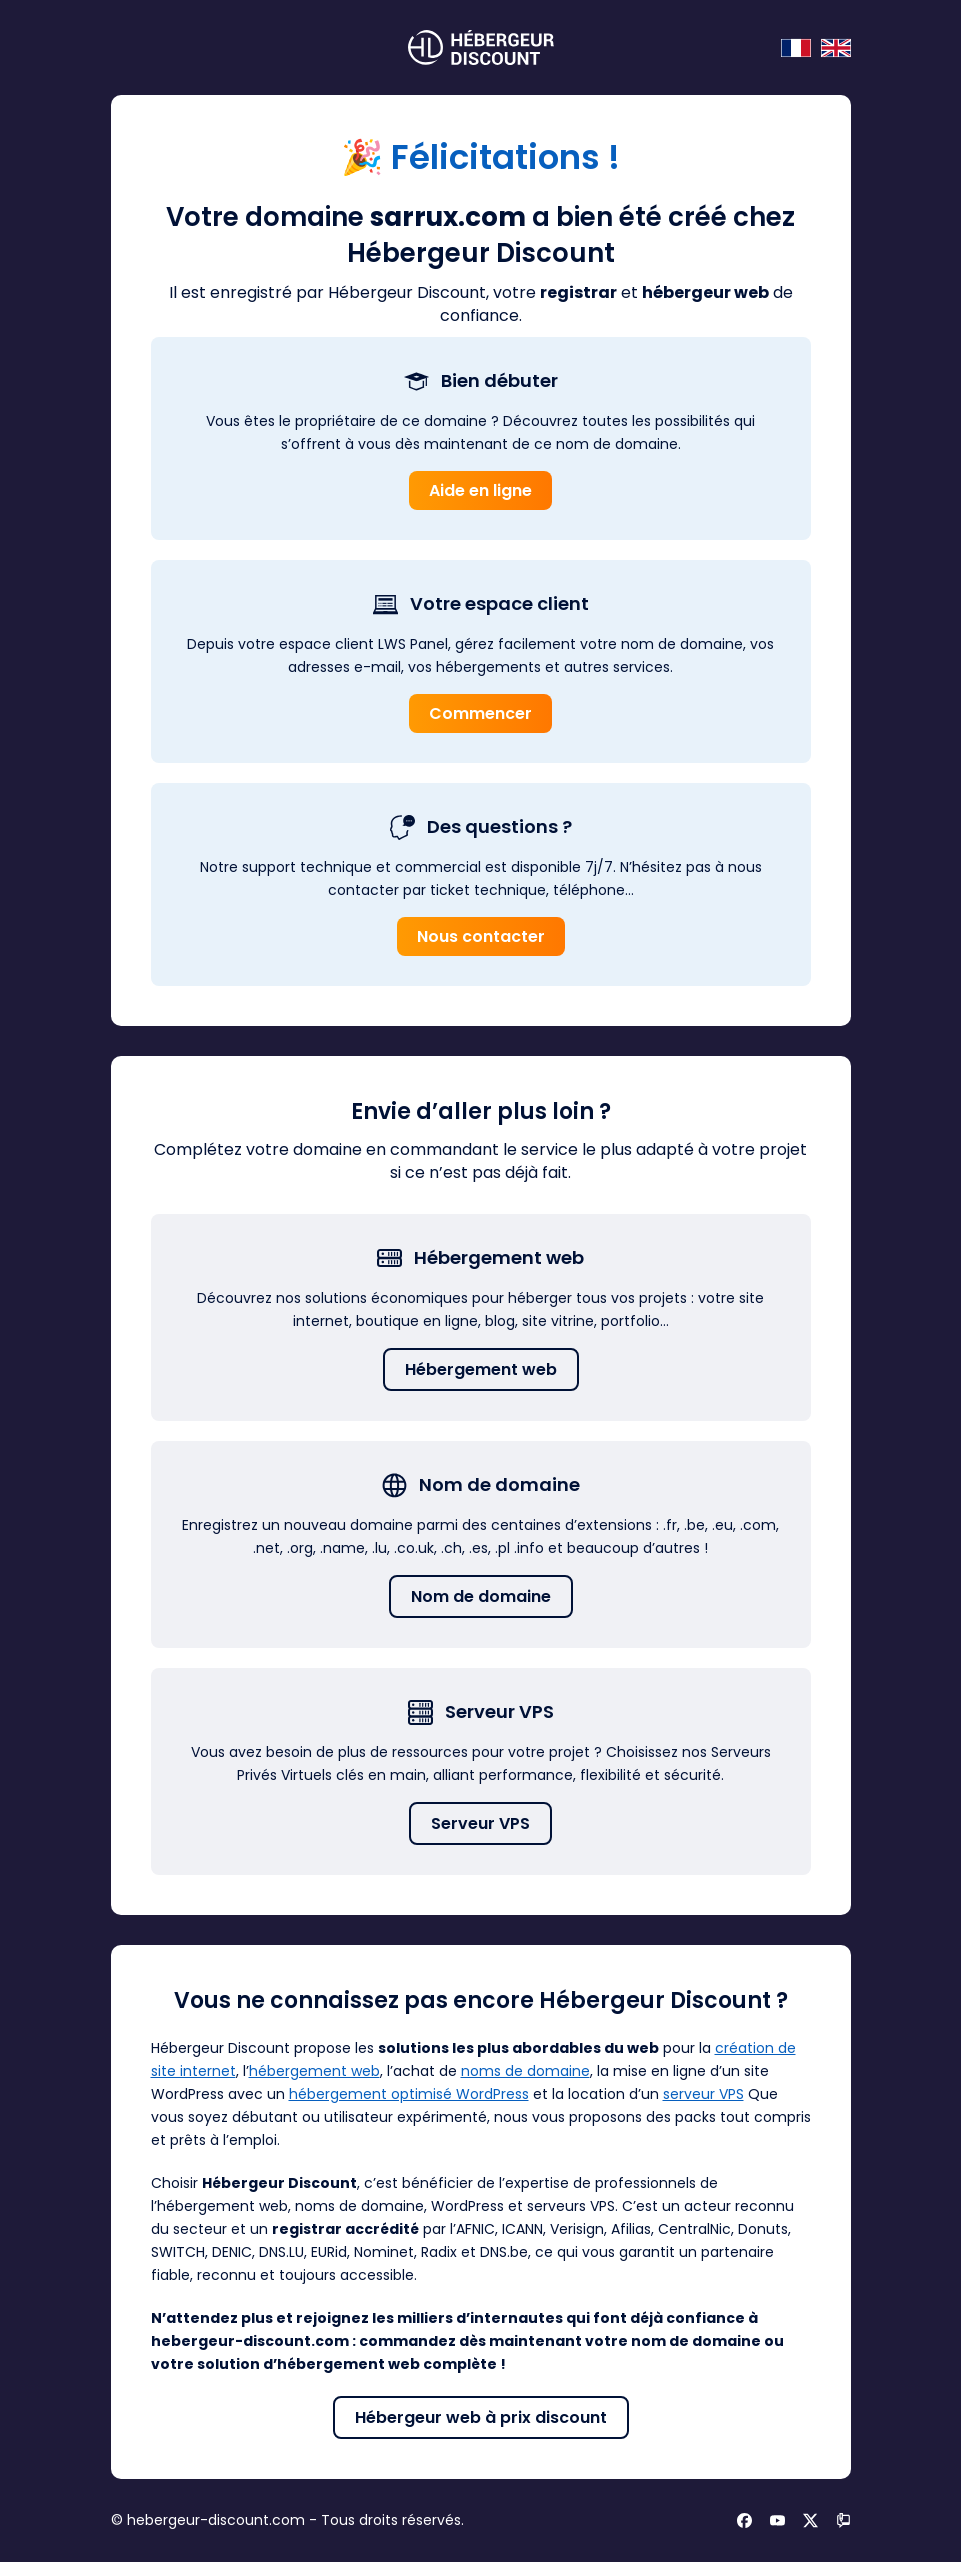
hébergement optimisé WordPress (409, 2094)
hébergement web (314, 2071)
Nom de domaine (481, 1596)
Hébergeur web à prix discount (481, 2417)
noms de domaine (525, 2071)
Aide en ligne (480, 490)
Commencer (480, 713)
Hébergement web (481, 1369)
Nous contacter (481, 936)
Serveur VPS (480, 1823)
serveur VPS (703, 2094)
